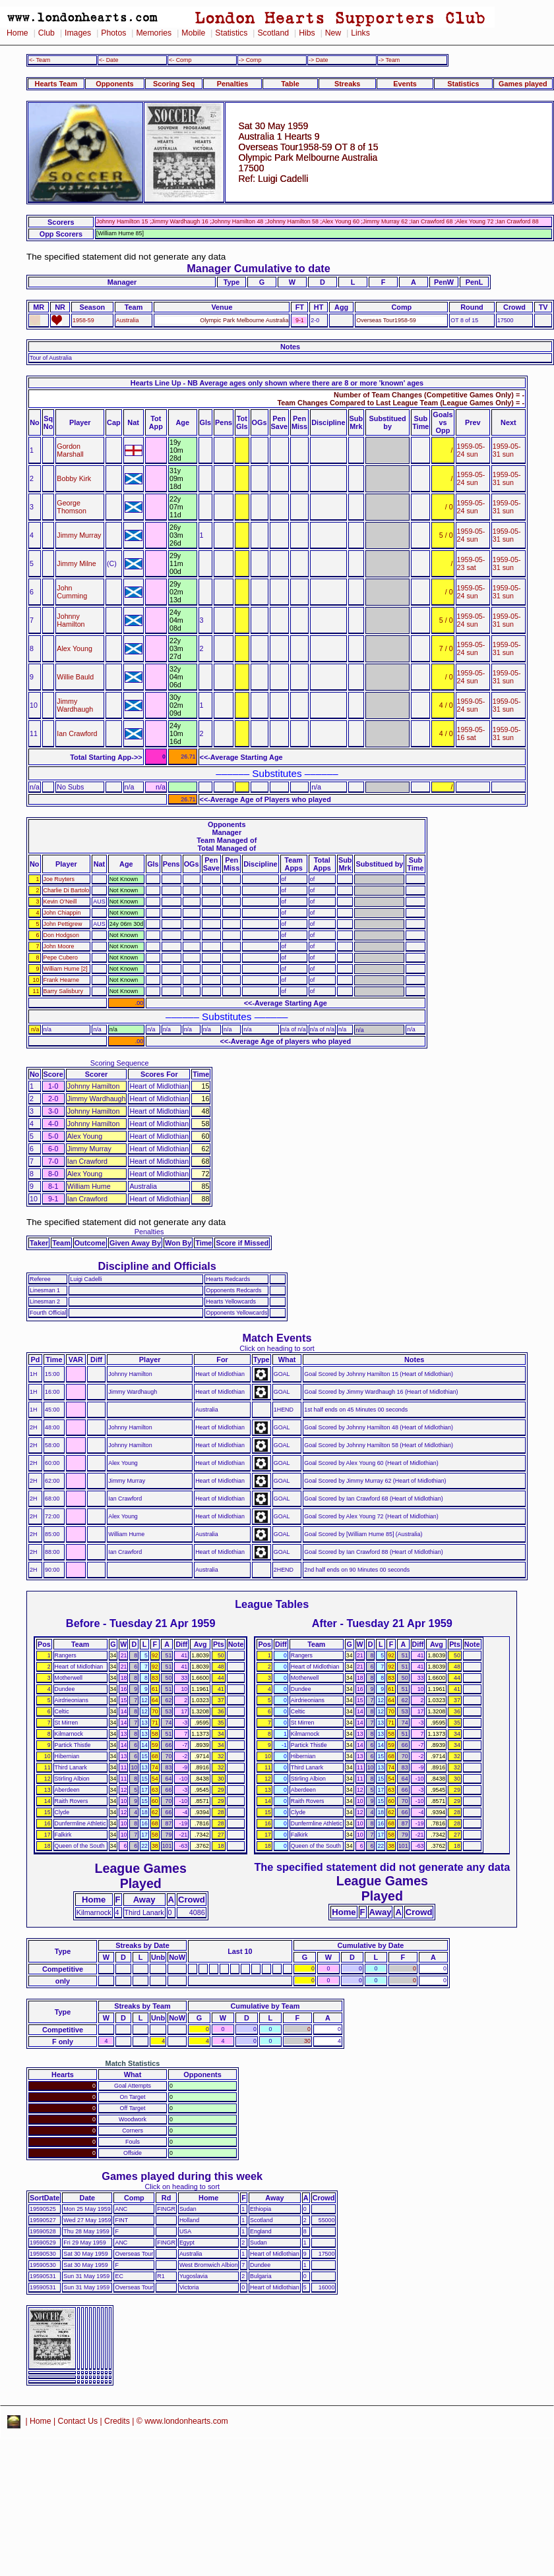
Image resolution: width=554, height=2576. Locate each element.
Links (360, 33)
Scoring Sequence (119, 1063)
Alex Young (74, 648)
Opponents (114, 84)
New (333, 33)
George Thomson (71, 507)
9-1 (299, 320)
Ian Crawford (77, 733)
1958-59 (83, 320)
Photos (113, 33)
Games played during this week (182, 2176)
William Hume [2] (66, 968)
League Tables (272, 1604)
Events (405, 84)
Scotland (273, 33)
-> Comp (250, 60)
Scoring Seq (174, 84)
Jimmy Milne (76, 563)
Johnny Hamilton (70, 620)
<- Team (39, 60)
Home (17, 33)
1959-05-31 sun (507, 450)
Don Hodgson (61, 935)
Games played (523, 84)
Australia (127, 320)
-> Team (389, 60)
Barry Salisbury (63, 991)
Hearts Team (56, 84)
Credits (117, 2421)
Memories (153, 33)
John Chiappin (62, 912)
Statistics (231, 33)
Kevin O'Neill (60, 901)
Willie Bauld (75, 677)
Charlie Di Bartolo (67, 890)
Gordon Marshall (70, 450)
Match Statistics (133, 2063)
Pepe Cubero (61, 957)
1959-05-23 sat (471, 563)
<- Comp (180, 60)
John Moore (59, 946)
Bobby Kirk (74, 478)
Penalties (233, 84)
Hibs (307, 33)
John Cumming (72, 592)
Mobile (193, 33)
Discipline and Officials (157, 1266)
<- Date (108, 60)
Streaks (347, 84)
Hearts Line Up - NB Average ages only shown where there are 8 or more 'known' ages (277, 383)
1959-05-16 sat (471, 733)
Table (290, 84)
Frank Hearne (61, 980)
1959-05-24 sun (471, 450)
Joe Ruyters (59, 879)
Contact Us (78, 2421)
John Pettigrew (63, 924)
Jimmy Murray (79, 535)
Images (78, 33)
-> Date (318, 60)
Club (46, 33)
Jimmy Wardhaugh (75, 705)
